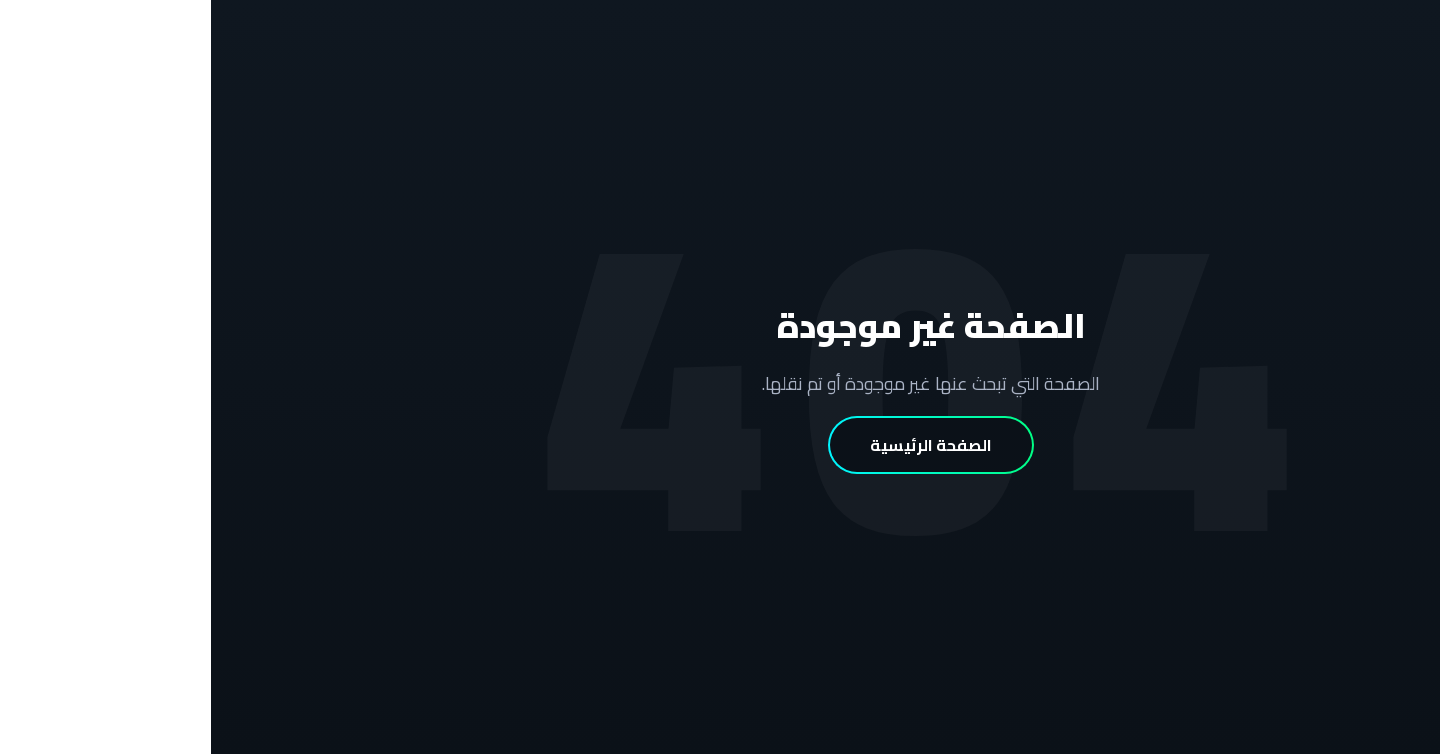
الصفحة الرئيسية (720, 445)
